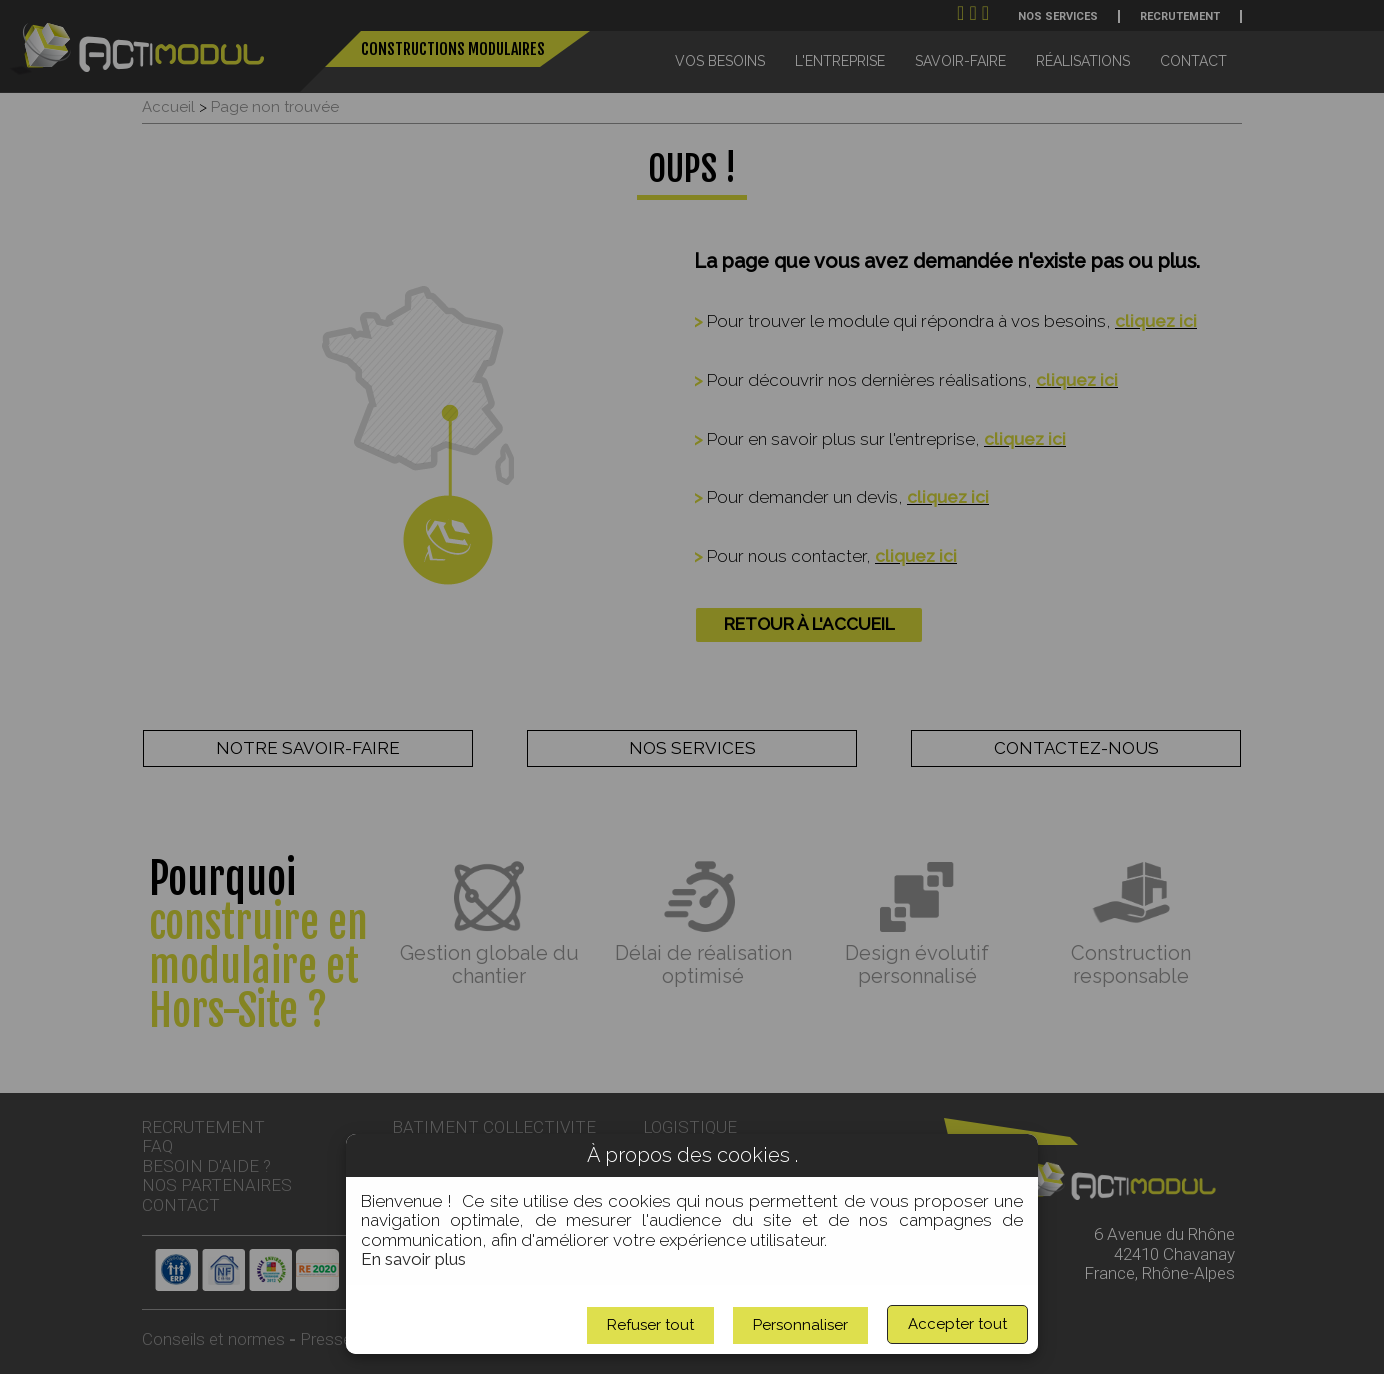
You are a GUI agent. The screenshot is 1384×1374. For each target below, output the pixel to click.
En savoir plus (413, 1259)
